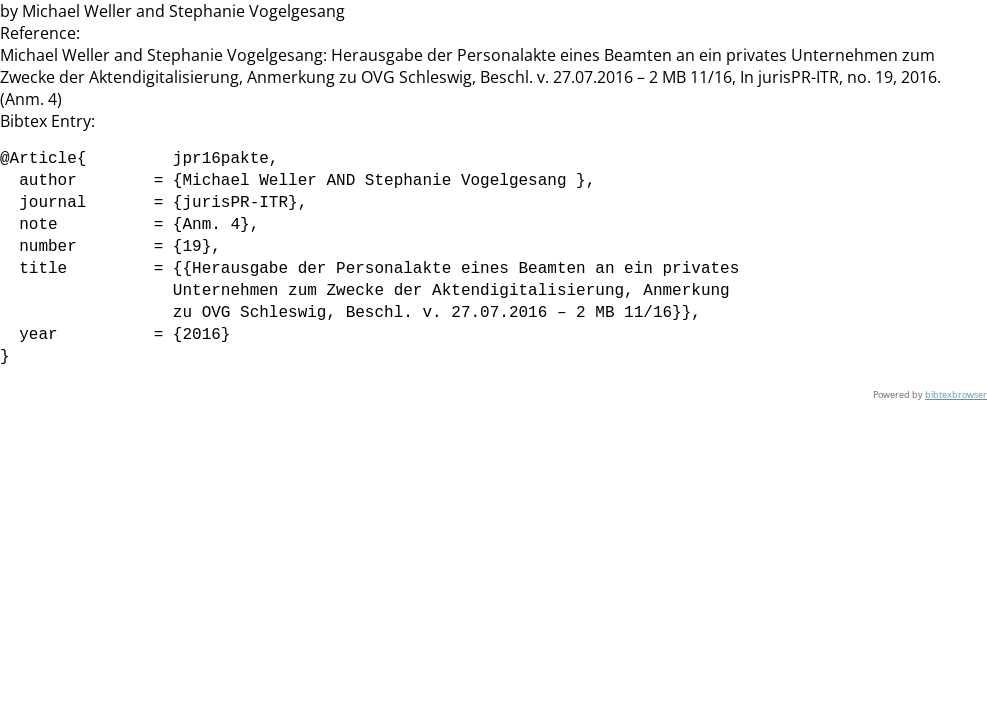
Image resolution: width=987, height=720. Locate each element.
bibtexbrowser (956, 394)
